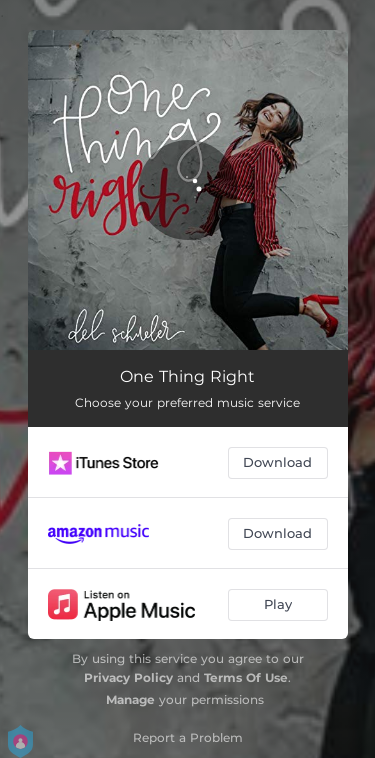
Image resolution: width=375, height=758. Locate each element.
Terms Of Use (246, 677)
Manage (130, 699)
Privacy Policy (128, 677)
